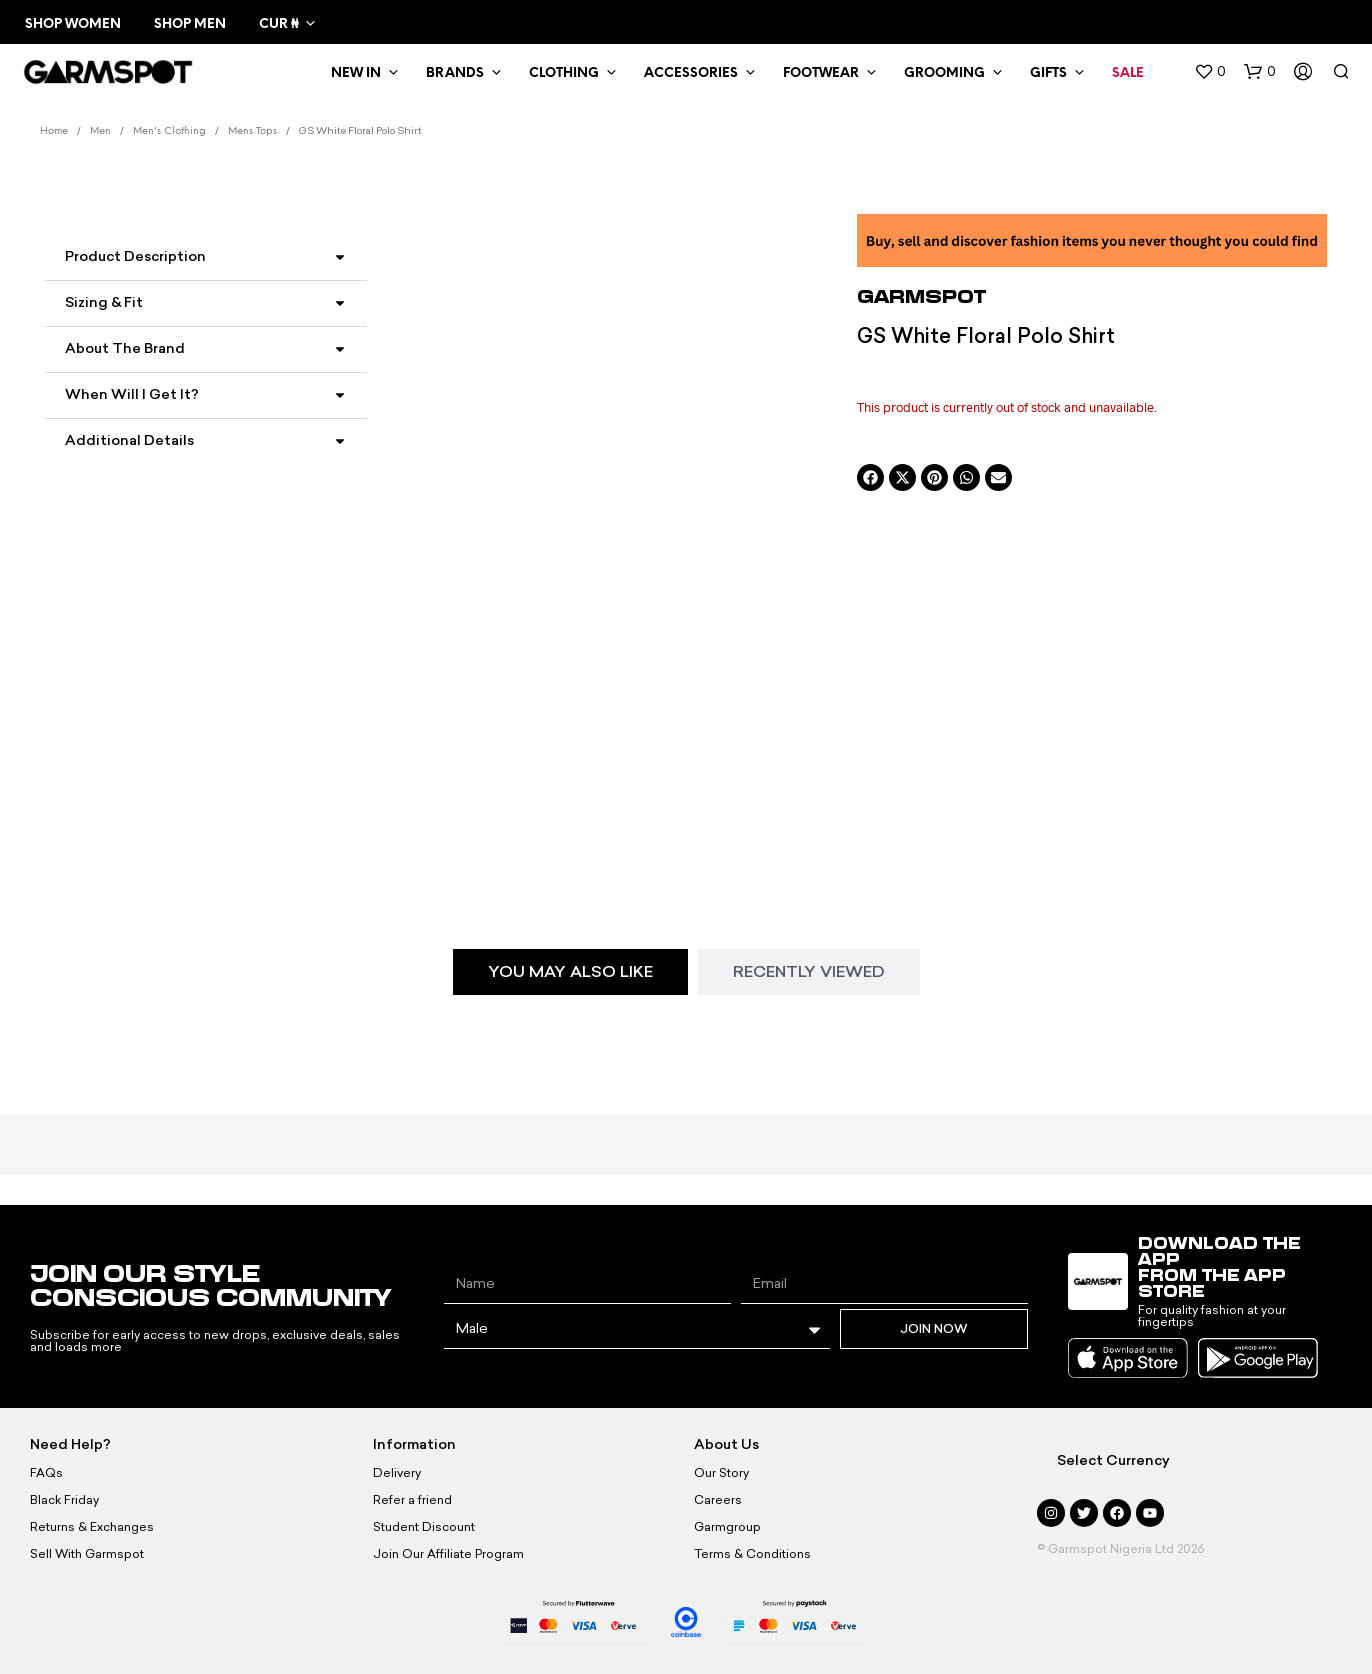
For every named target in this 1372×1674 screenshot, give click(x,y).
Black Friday (64, 1500)
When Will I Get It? (132, 394)
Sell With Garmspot (87, 1554)
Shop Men (190, 24)
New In (356, 73)
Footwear (821, 73)
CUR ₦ (278, 24)
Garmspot (921, 296)
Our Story (721, 1473)
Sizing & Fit (104, 302)
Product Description (135, 256)
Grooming (944, 73)
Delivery (397, 1473)
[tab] (570, 972)
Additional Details (129, 440)
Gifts (1048, 73)
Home (54, 131)
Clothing (564, 73)
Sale (1128, 73)
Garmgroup (727, 1527)
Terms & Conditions (752, 1554)
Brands (455, 73)
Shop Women (73, 24)
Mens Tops (252, 131)
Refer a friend (412, 1500)
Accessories (691, 73)
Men (100, 131)
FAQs (46, 1473)
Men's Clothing (169, 131)
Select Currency (1113, 1460)
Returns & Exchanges (92, 1527)
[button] (1210, 72)
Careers (718, 1500)
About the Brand (125, 348)
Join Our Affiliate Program (448, 1554)
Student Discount (424, 1527)
